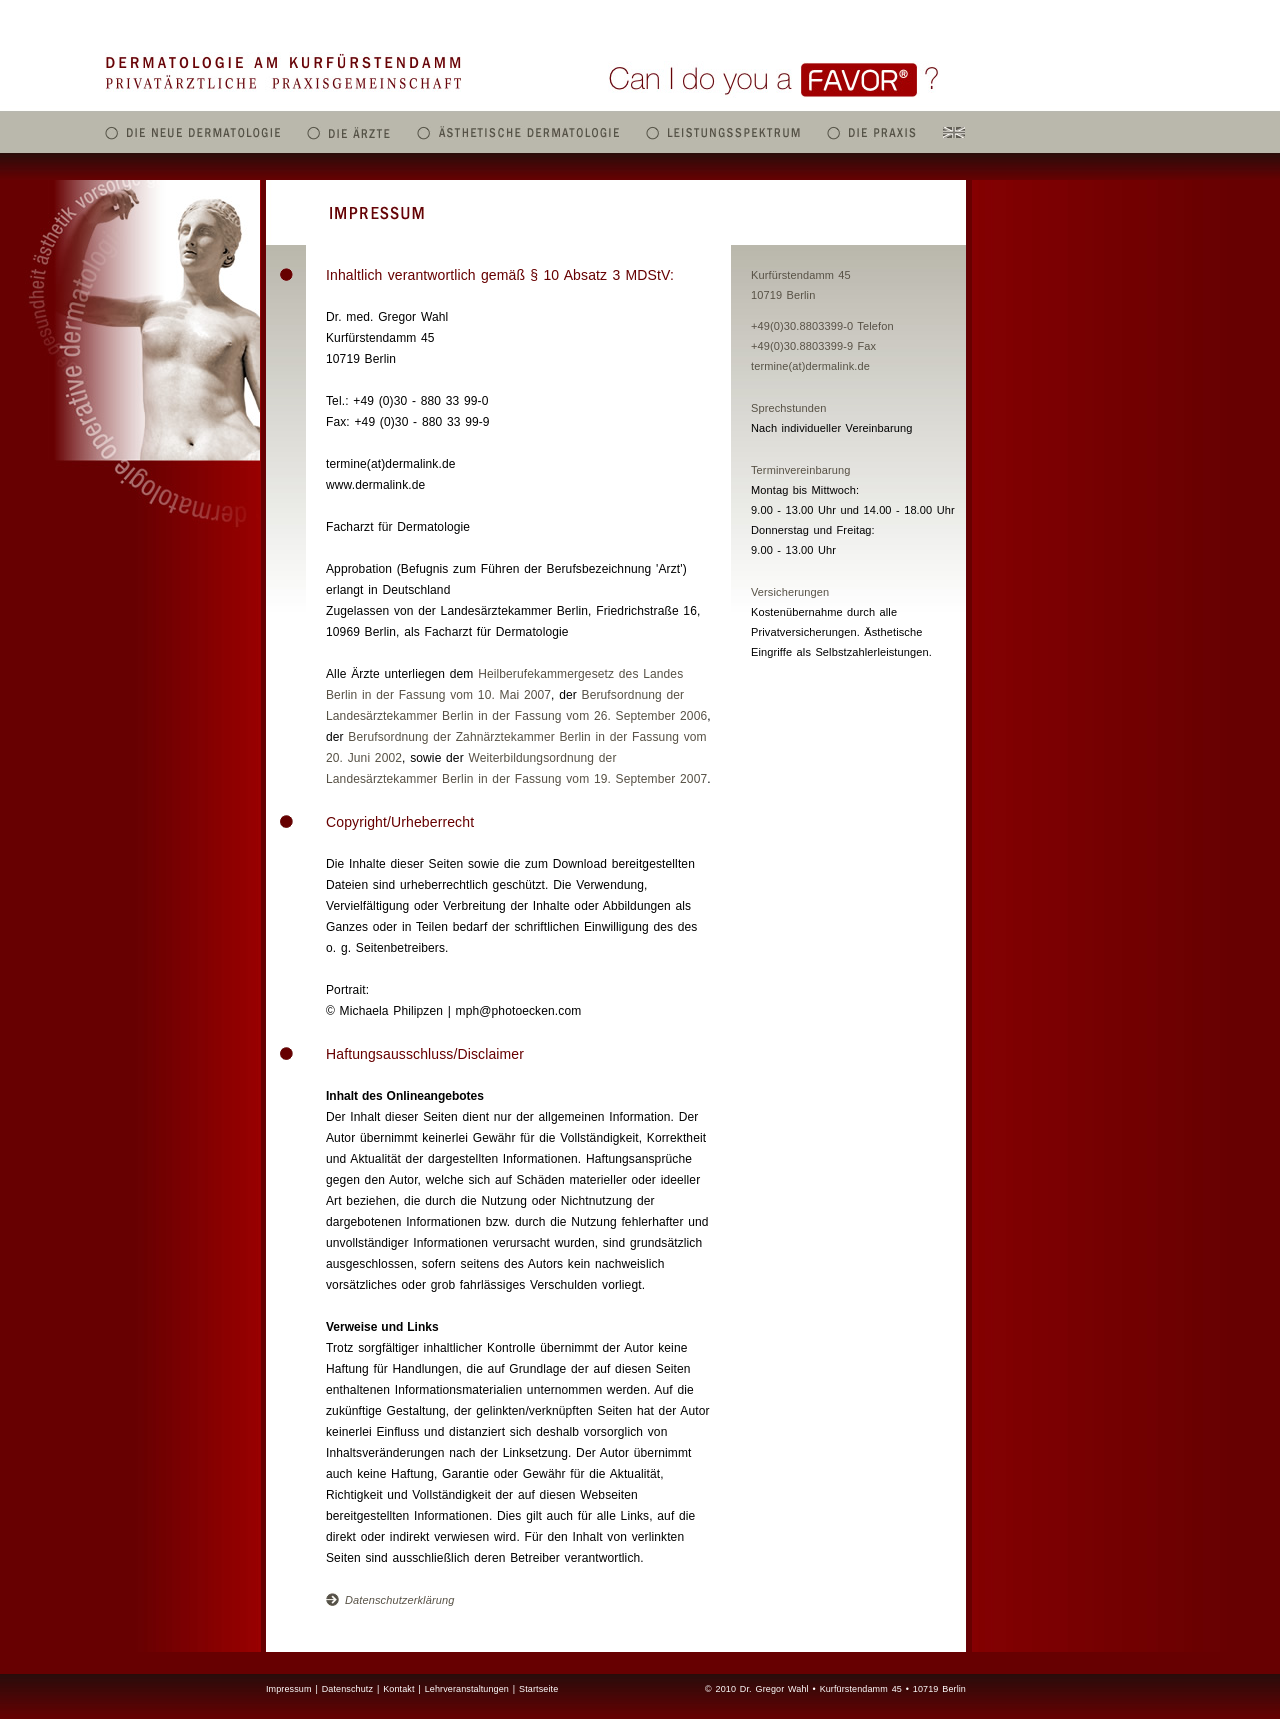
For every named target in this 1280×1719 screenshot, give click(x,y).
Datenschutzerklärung (390, 1600)
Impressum (289, 1689)
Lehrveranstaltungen (467, 1689)
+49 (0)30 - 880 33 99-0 (420, 401)
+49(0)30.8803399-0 (802, 326)
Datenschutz (347, 1689)
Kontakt (398, 1689)
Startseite (538, 1689)
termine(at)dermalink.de (810, 366)
